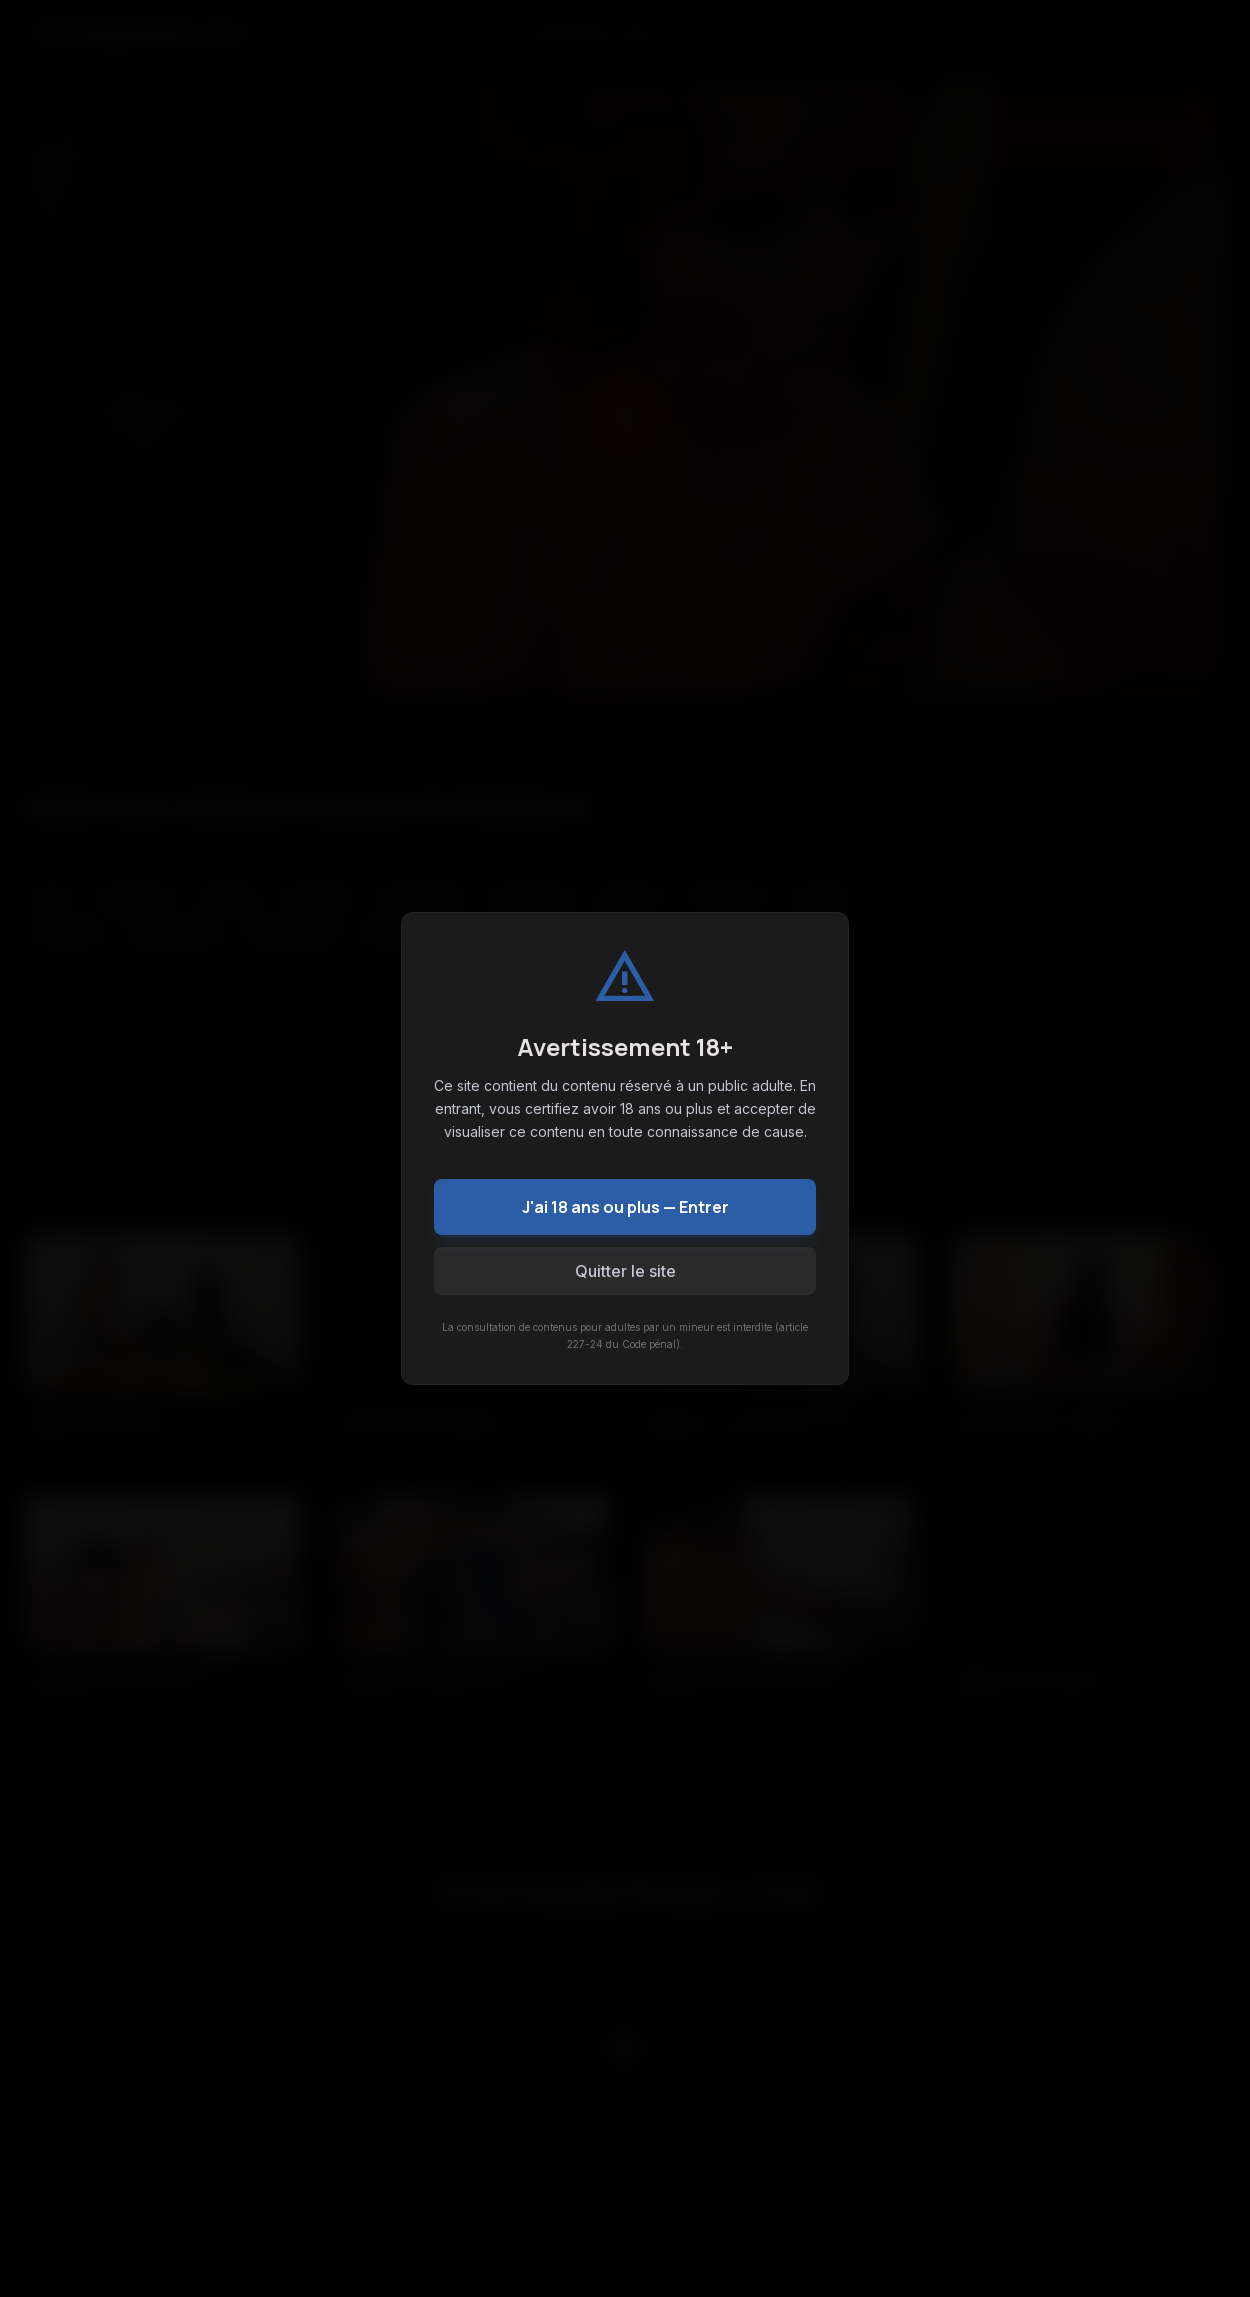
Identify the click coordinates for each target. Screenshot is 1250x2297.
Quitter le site (625, 1271)
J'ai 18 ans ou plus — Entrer (625, 1207)
